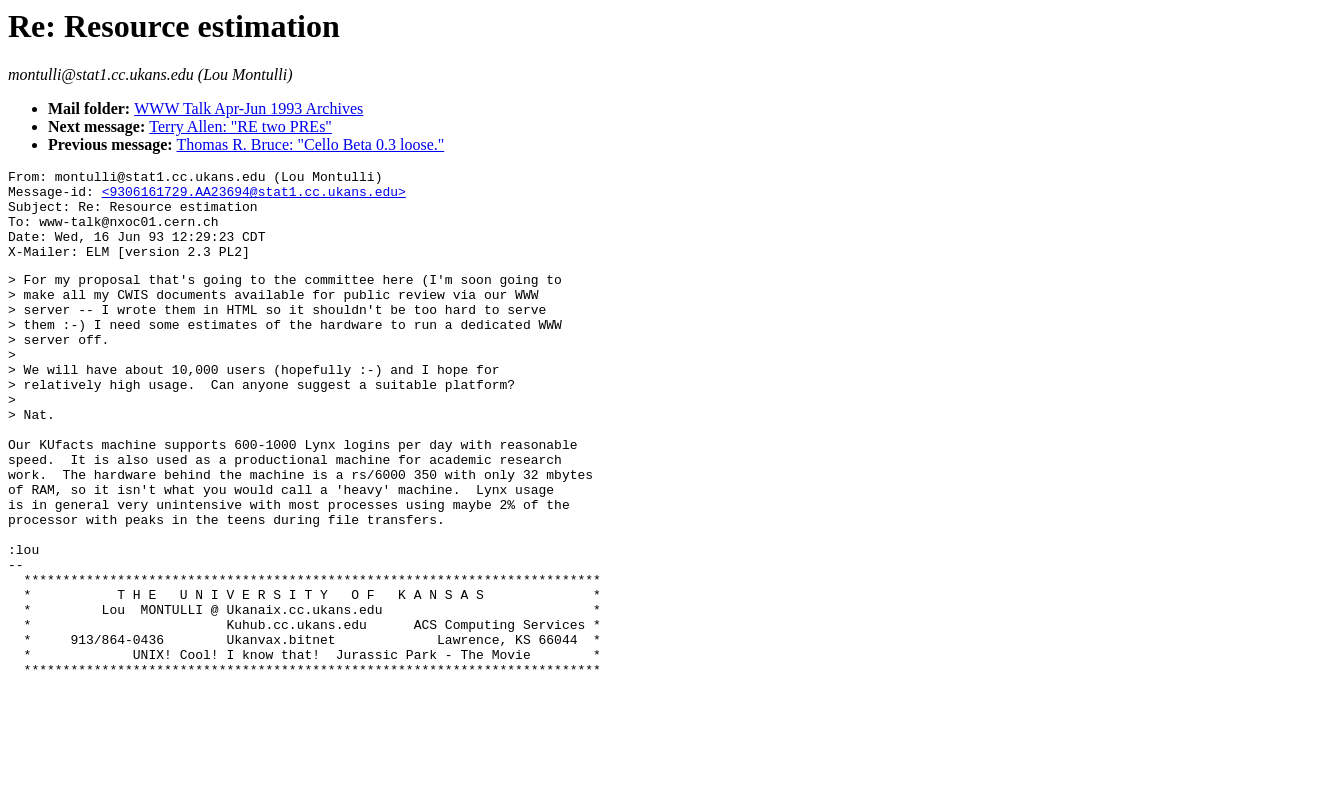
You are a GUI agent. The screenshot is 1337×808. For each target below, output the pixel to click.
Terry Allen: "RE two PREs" (240, 126)
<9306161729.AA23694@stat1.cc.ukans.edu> (254, 197)
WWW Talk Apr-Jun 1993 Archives (248, 108)
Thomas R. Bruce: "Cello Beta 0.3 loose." (311, 144)
